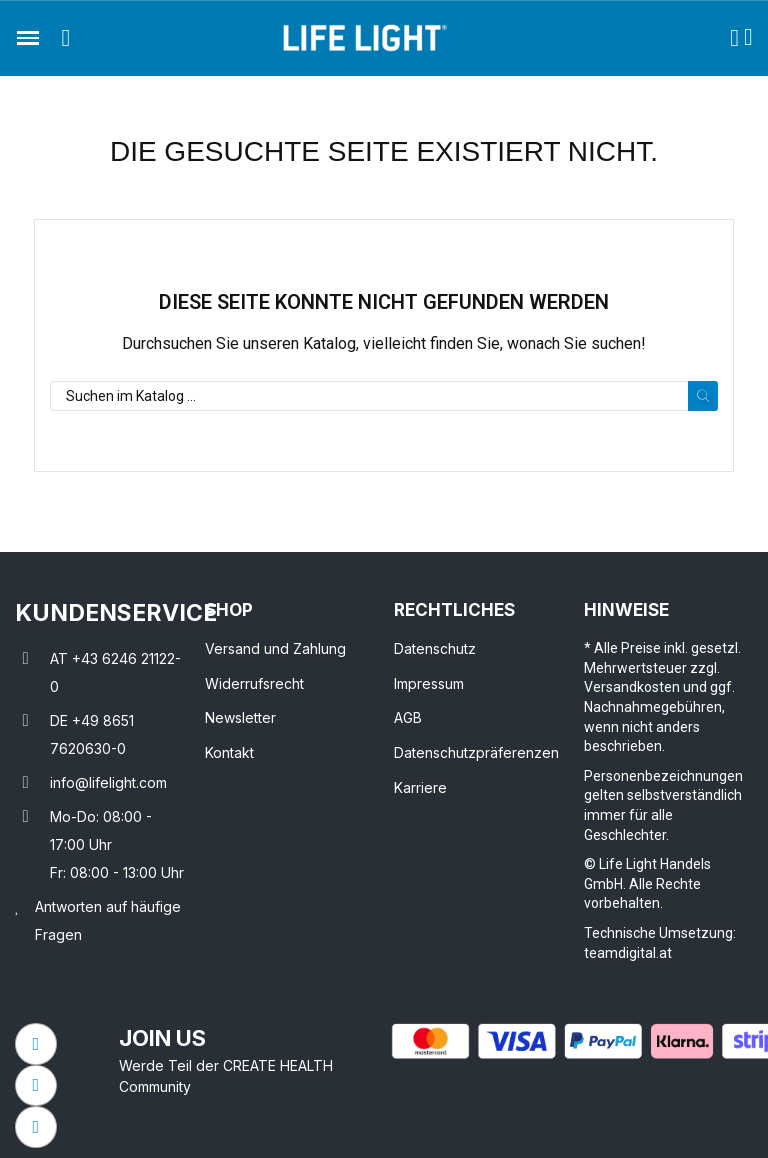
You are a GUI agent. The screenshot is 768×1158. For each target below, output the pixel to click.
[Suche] (384, 396)
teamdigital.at (628, 953)
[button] (66, 38)
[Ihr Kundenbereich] (734, 38)
